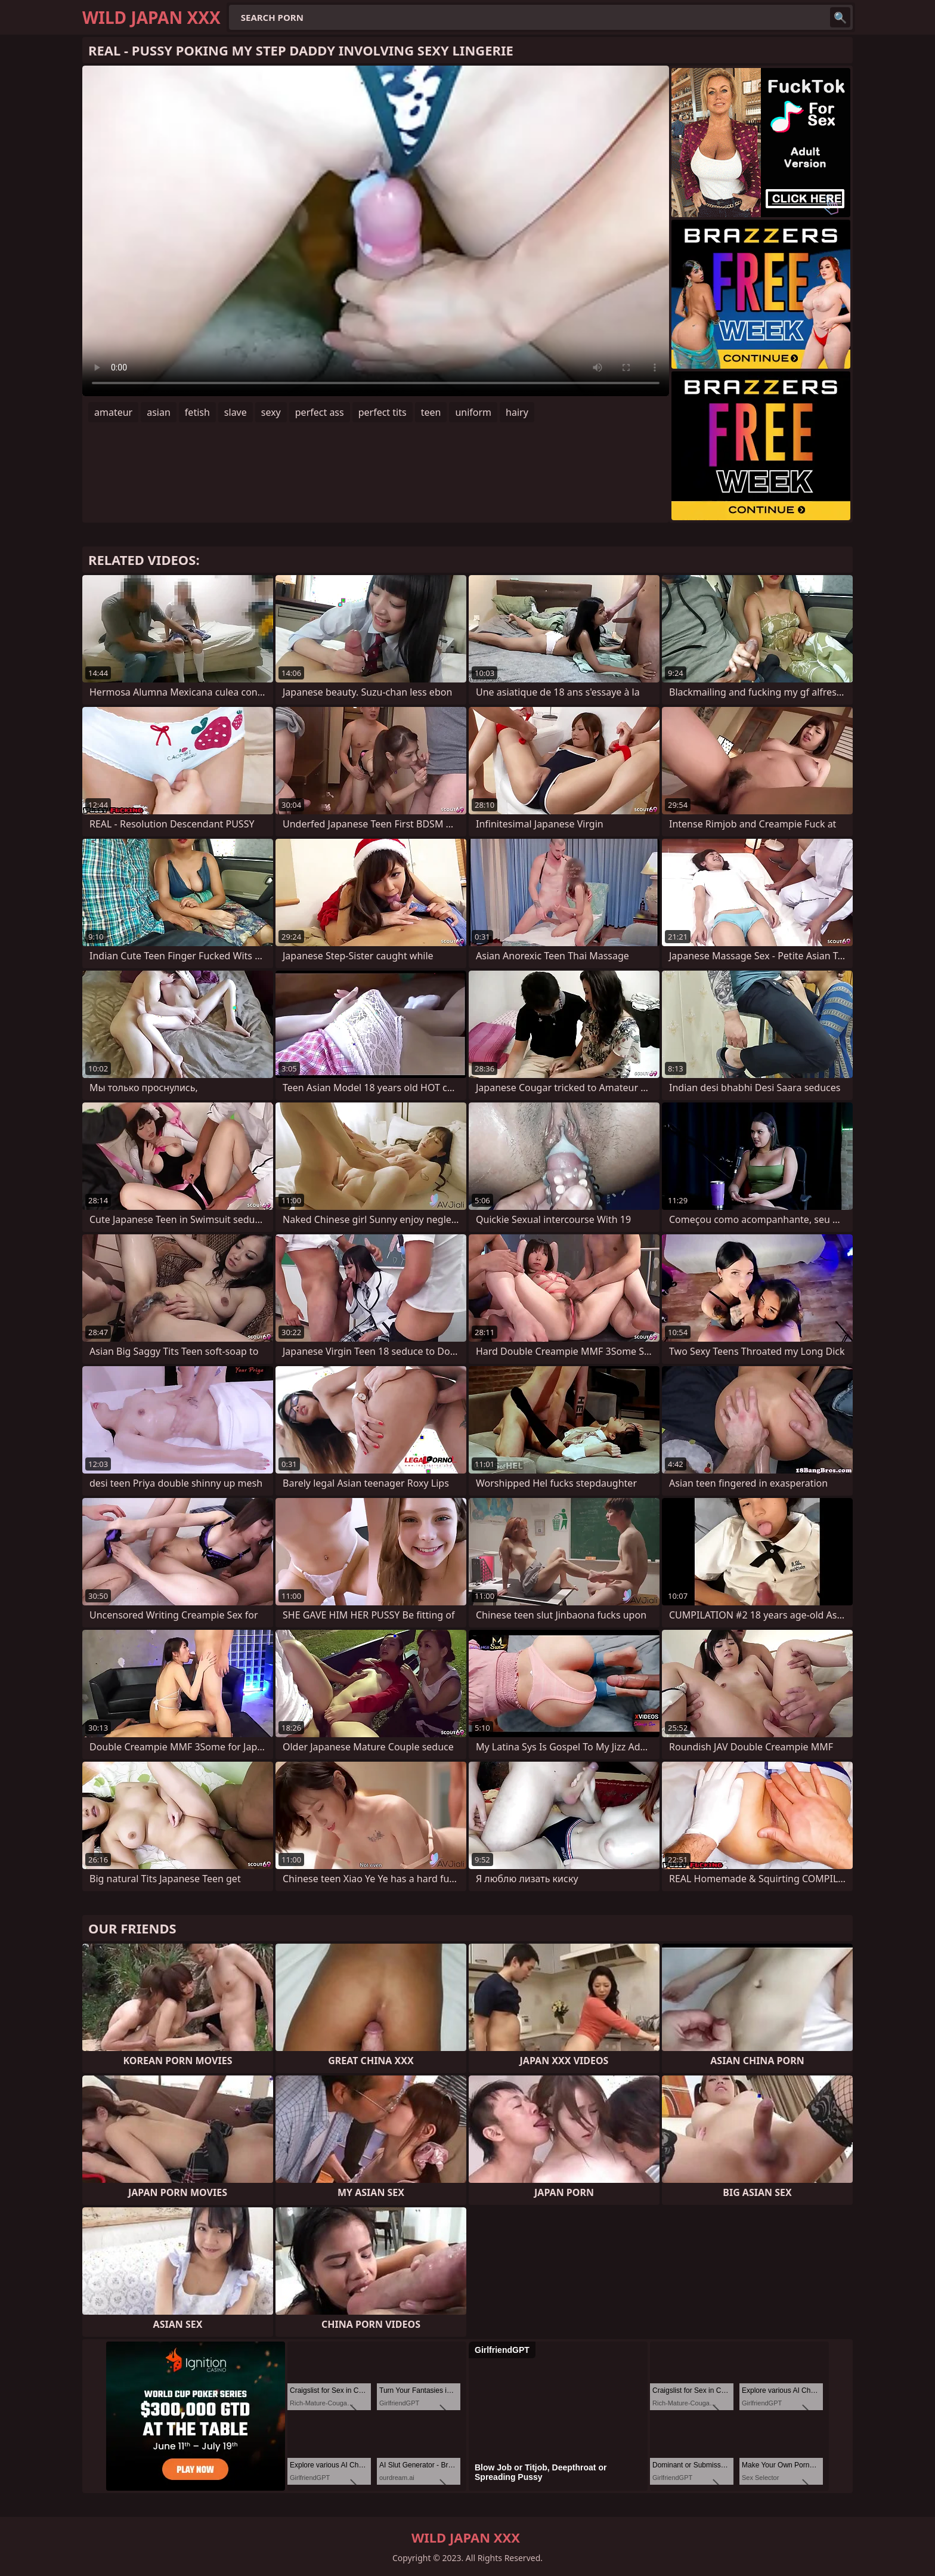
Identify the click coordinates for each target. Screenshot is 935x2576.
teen (431, 412)
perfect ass (319, 412)
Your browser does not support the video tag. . (375, 231)
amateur (113, 412)
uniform (473, 412)
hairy (517, 412)
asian (159, 412)
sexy (271, 412)
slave (235, 412)
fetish (197, 412)
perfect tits (382, 412)
